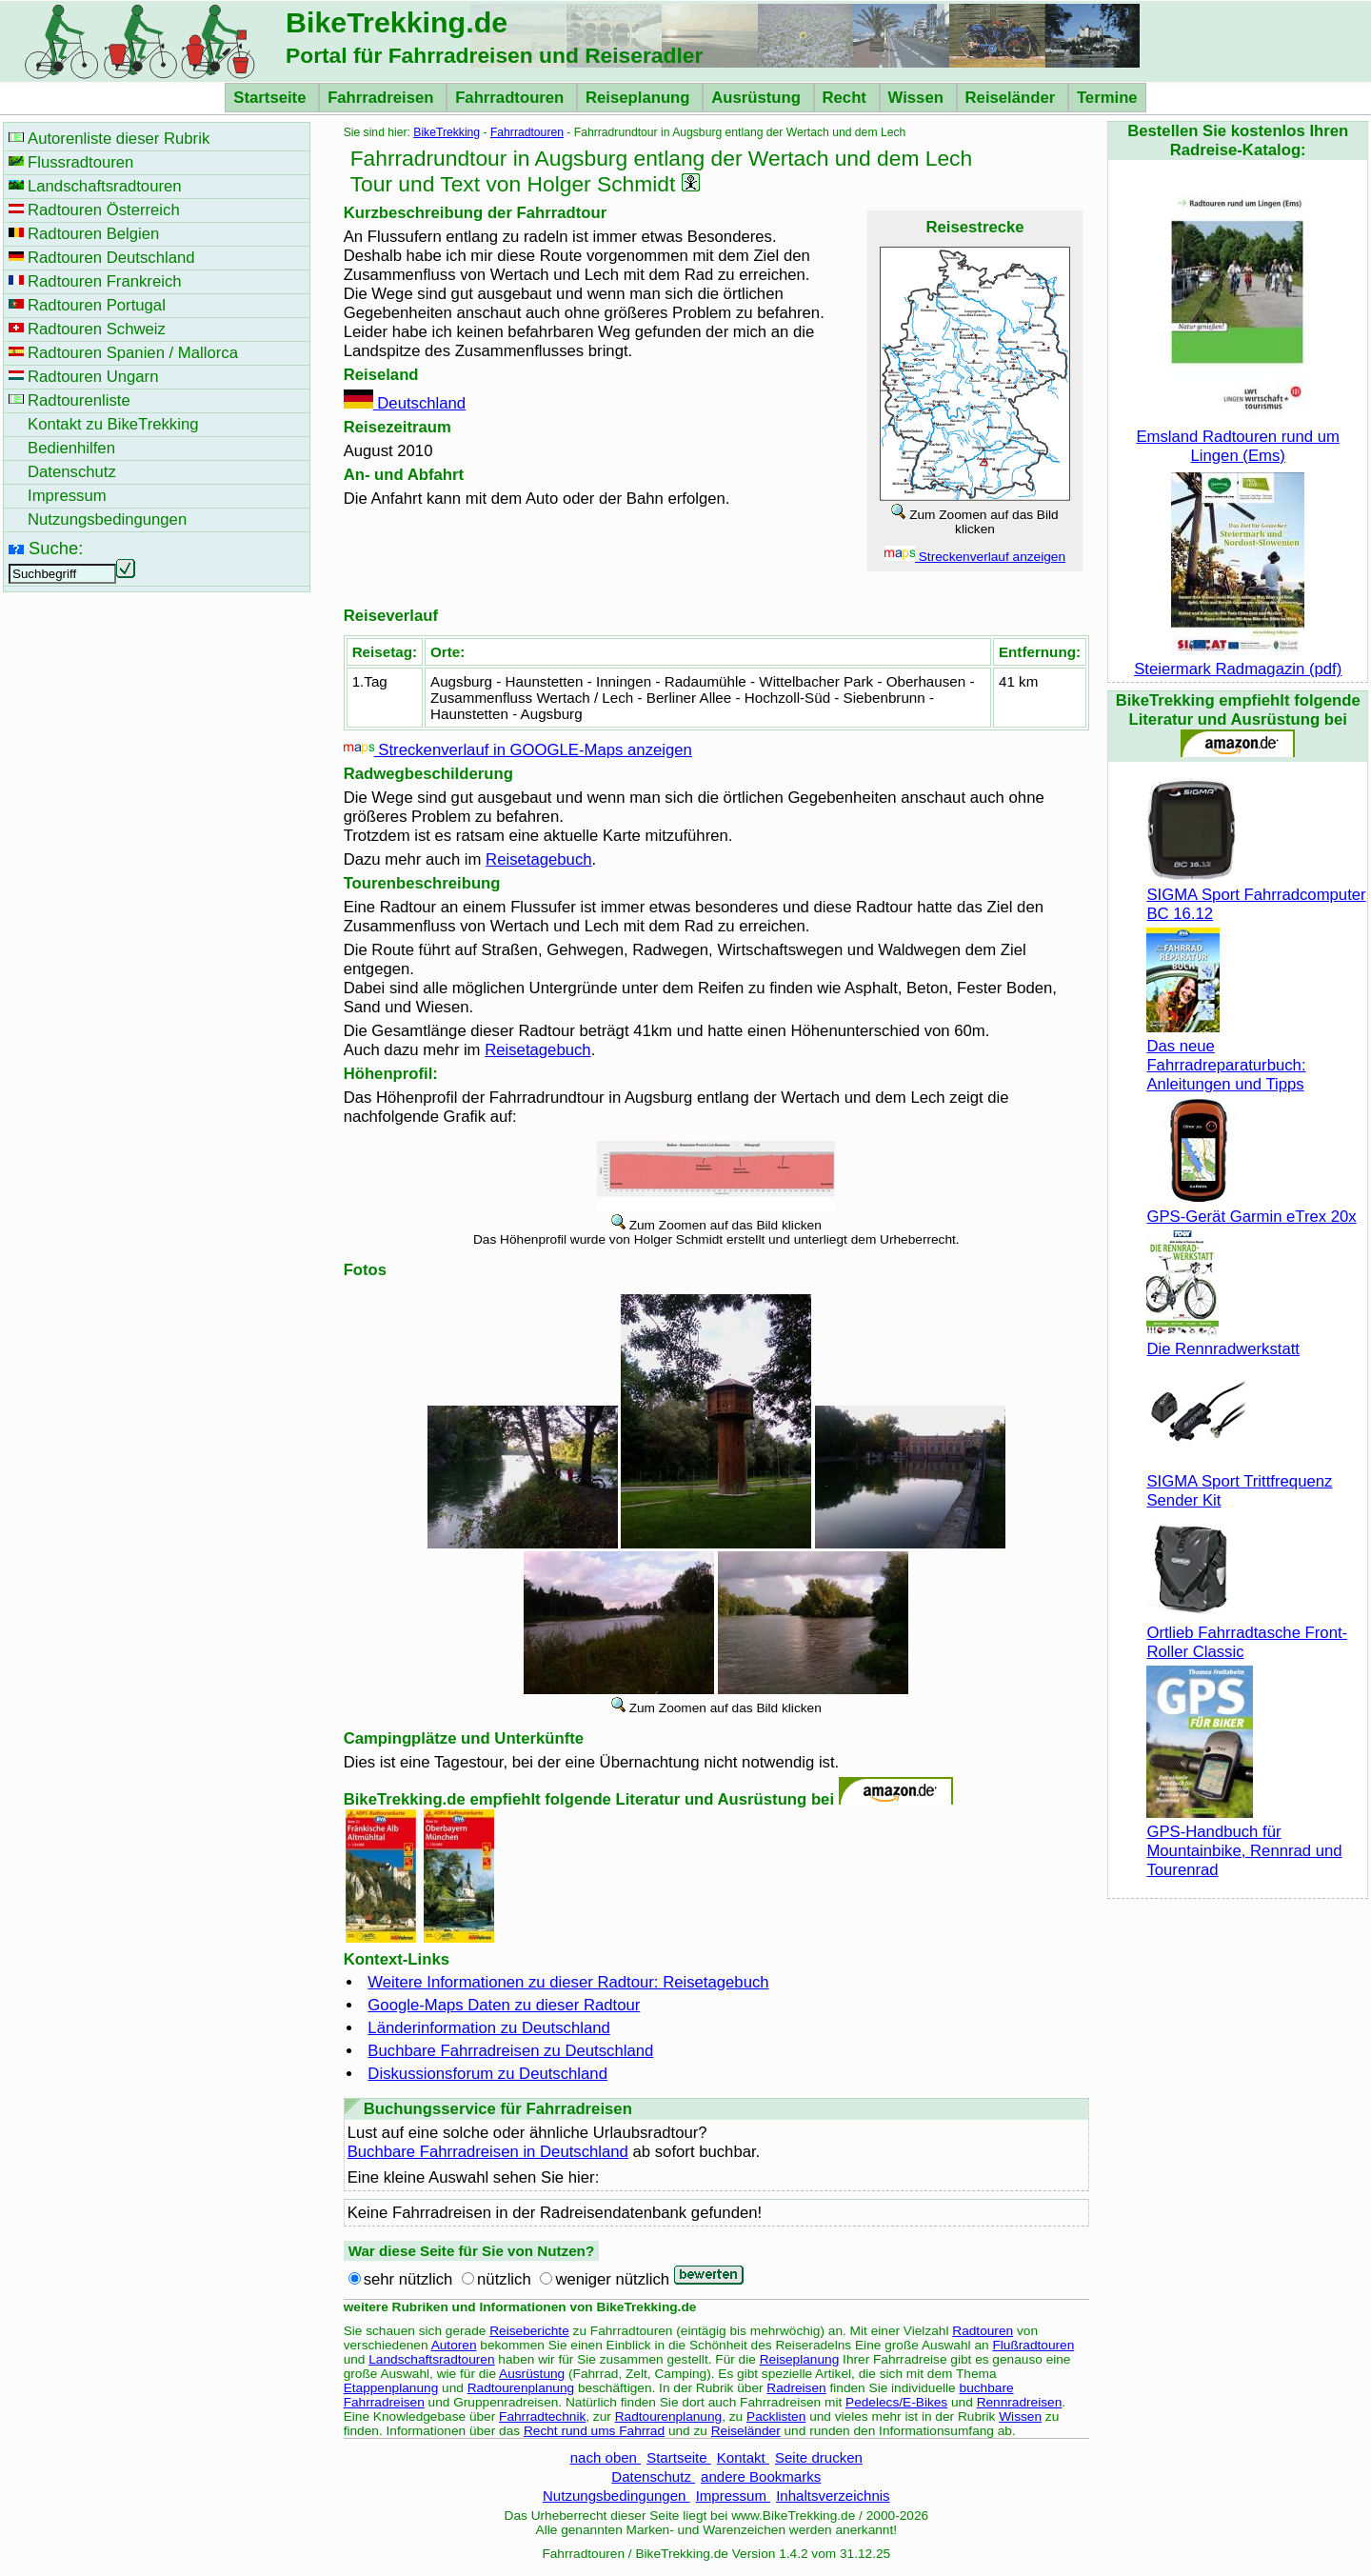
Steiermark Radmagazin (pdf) (1237, 659)
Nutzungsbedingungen (616, 2495)
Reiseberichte (529, 2331)
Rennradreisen (1020, 2402)
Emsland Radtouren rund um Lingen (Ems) (1238, 437)
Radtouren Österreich (104, 210)
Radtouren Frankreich (105, 281)
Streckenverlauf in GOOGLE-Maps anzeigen (518, 750)
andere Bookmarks (761, 2476)
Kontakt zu (113, 424)
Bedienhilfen (71, 448)
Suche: (56, 548)
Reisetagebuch (538, 859)
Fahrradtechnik (542, 2416)
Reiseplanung (640, 98)
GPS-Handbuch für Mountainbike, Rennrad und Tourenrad (1243, 1841)
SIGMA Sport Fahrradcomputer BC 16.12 (1255, 895)
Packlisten (775, 2416)
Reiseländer (1012, 98)
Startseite (271, 98)
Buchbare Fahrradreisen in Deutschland (488, 2152)
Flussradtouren (80, 162)
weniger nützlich (612, 2279)
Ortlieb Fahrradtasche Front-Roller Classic (1246, 1633)
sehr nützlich (408, 2279)
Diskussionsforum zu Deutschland (487, 2074)
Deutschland (405, 403)
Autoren (454, 2345)
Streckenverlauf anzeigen (974, 556)
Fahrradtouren (511, 98)
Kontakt (743, 2457)
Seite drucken (819, 2457)
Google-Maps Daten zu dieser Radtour (504, 2005)
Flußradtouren (1033, 2345)
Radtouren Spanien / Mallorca (133, 353)
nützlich (504, 2279)
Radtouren (982, 2331)
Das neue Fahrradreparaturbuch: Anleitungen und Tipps (1225, 1055)
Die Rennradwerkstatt (1223, 1339)
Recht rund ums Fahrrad (594, 2431)
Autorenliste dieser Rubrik (118, 139)
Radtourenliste (79, 400)
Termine (1107, 98)
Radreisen (795, 2388)
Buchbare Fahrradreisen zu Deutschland (510, 2051)
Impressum (733, 2495)
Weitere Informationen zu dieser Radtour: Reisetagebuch (568, 1982)
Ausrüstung (758, 98)
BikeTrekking (446, 132)
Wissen (918, 98)
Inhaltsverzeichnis (832, 2495)
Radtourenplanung (521, 2388)
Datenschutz (653, 2476)
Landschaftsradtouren (431, 2359)
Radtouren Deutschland (111, 258)
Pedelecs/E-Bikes (896, 2402)
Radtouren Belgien (93, 234)
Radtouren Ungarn (93, 377)
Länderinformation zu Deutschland (488, 2028)
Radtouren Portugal (97, 305)
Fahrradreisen (383, 98)
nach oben (605, 2457)
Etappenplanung (391, 2388)
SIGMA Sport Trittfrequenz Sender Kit (1239, 1481)
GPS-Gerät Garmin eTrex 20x (1251, 1207)
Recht (847, 98)
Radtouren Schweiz (97, 329)
